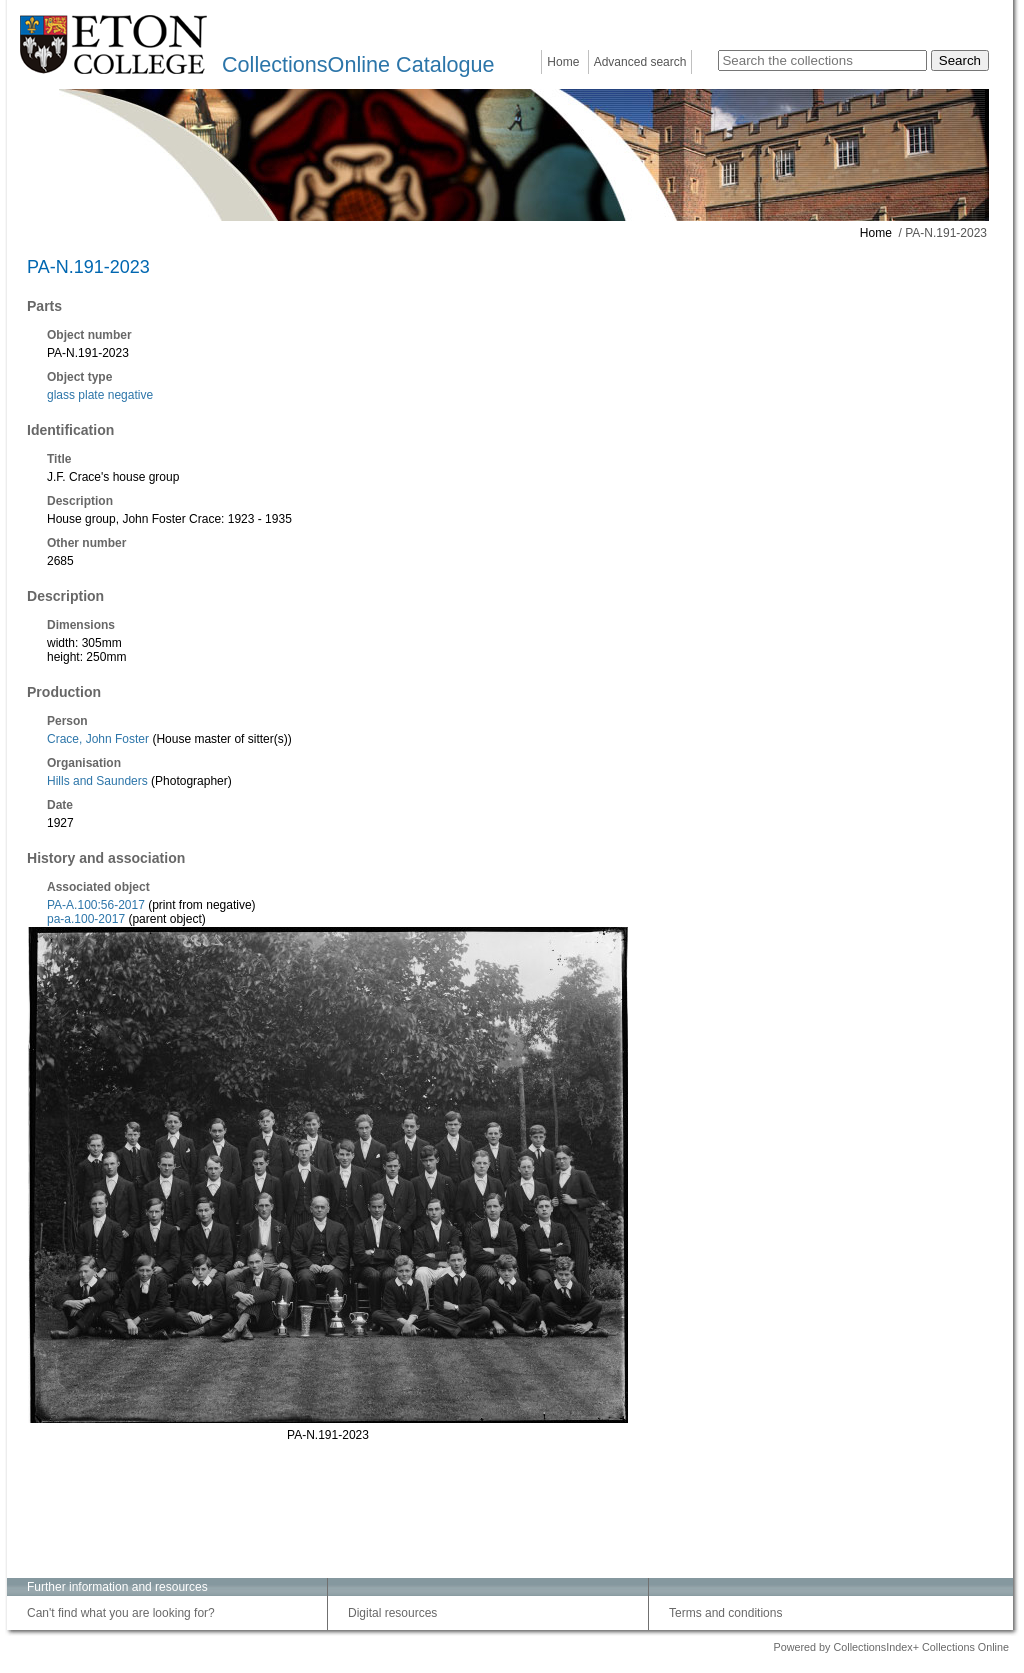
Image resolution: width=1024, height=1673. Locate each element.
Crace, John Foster (98, 739)
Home (563, 62)
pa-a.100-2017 (86, 919)
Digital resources (392, 1613)
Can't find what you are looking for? (121, 1613)
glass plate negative (100, 395)
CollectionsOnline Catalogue (358, 64)
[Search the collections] (822, 60)
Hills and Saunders (97, 781)
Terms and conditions (725, 1613)
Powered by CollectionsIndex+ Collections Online (891, 1647)
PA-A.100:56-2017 (96, 905)
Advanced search (640, 62)
